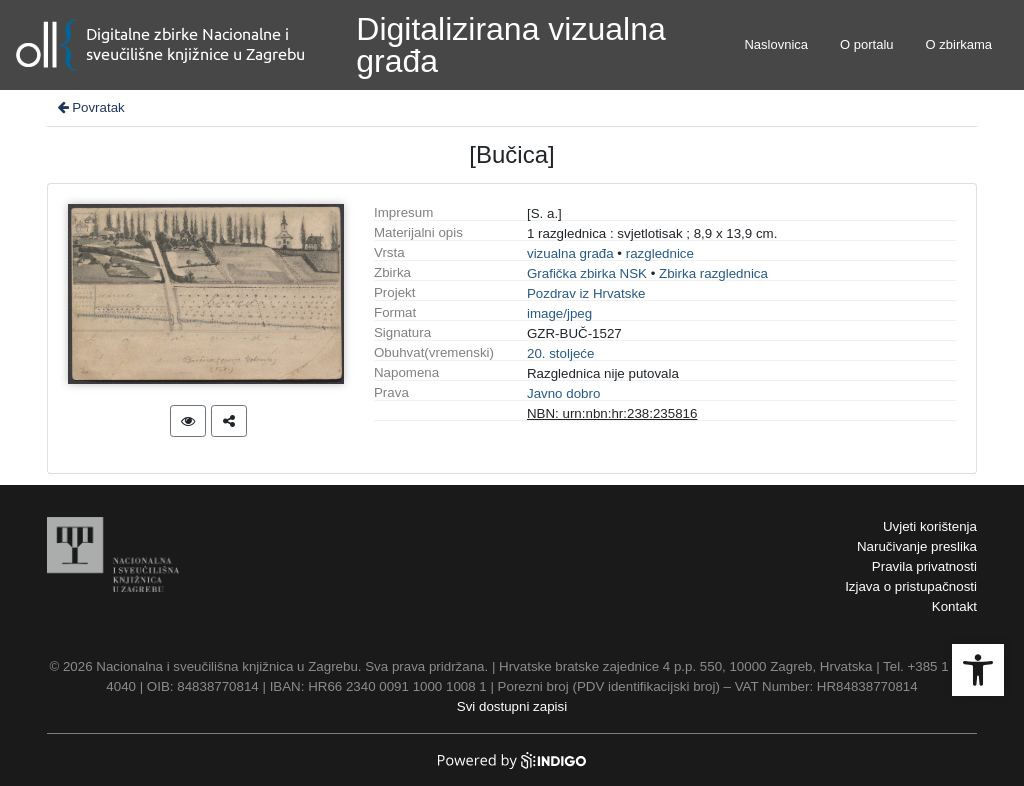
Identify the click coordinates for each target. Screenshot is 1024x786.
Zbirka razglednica (713, 273)
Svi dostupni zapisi (512, 706)
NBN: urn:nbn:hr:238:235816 (612, 413)
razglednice (660, 253)
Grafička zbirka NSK (587, 273)
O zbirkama (959, 44)
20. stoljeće (560, 353)
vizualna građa (570, 253)
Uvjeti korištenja (930, 526)
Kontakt (954, 606)
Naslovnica (776, 44)
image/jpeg (559, 313)
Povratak (90, 107)
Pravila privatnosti (924, 566)
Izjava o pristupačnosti (911, 586)
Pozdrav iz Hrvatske (586, 293)
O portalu (866, 44)
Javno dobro (563, 393)
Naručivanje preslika (917, 546)
